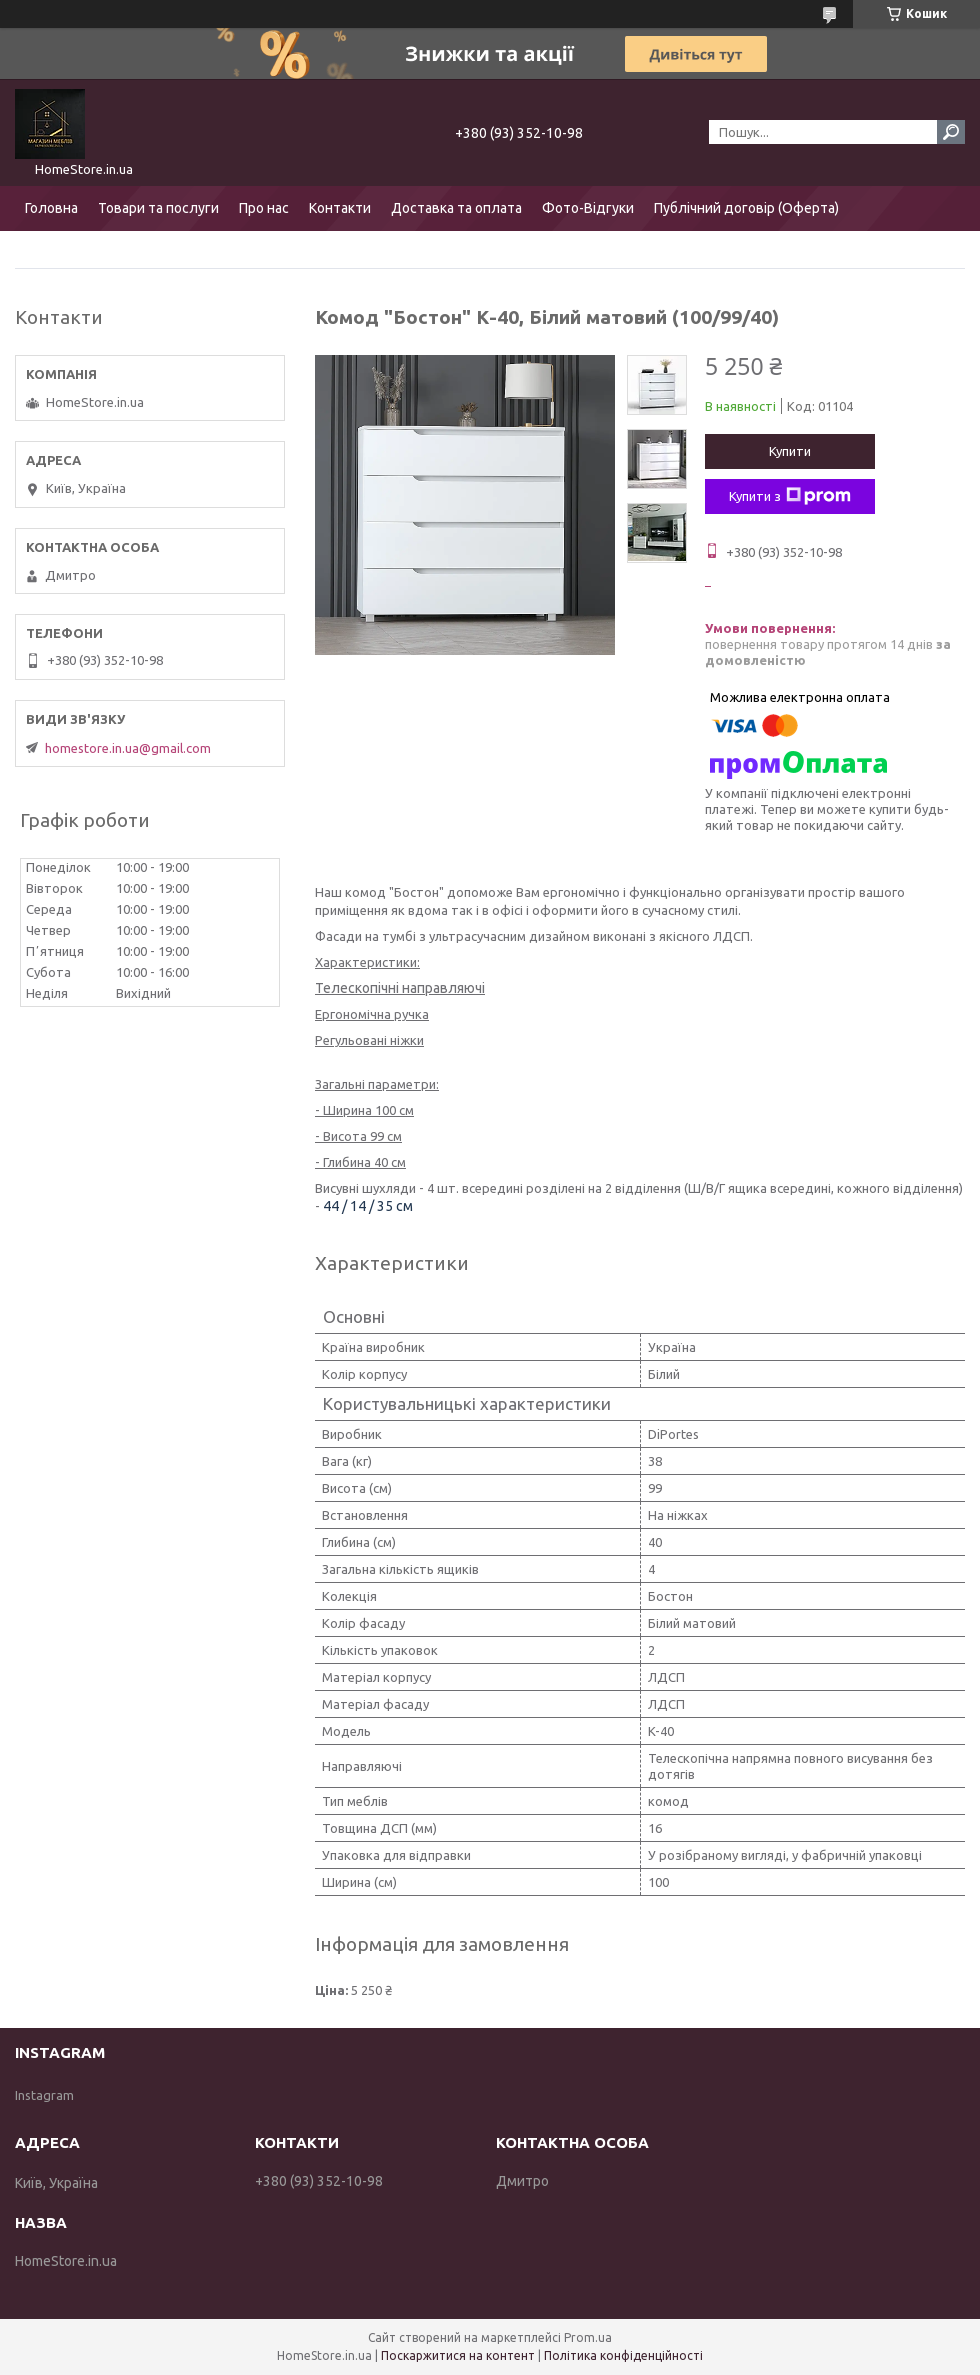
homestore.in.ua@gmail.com (128, 748)
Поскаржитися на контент (458, 2355)
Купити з (790, 496)
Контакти (340, 208)
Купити (790, 451)
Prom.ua (588, 2337)
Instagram (44, 2095)
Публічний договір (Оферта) (746, 208)
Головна (51, 208)
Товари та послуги (158, 208)
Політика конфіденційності (623, 2355)
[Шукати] (951, 132)
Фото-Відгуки (588, 208)
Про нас (264, 208)
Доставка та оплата (456, 208)
